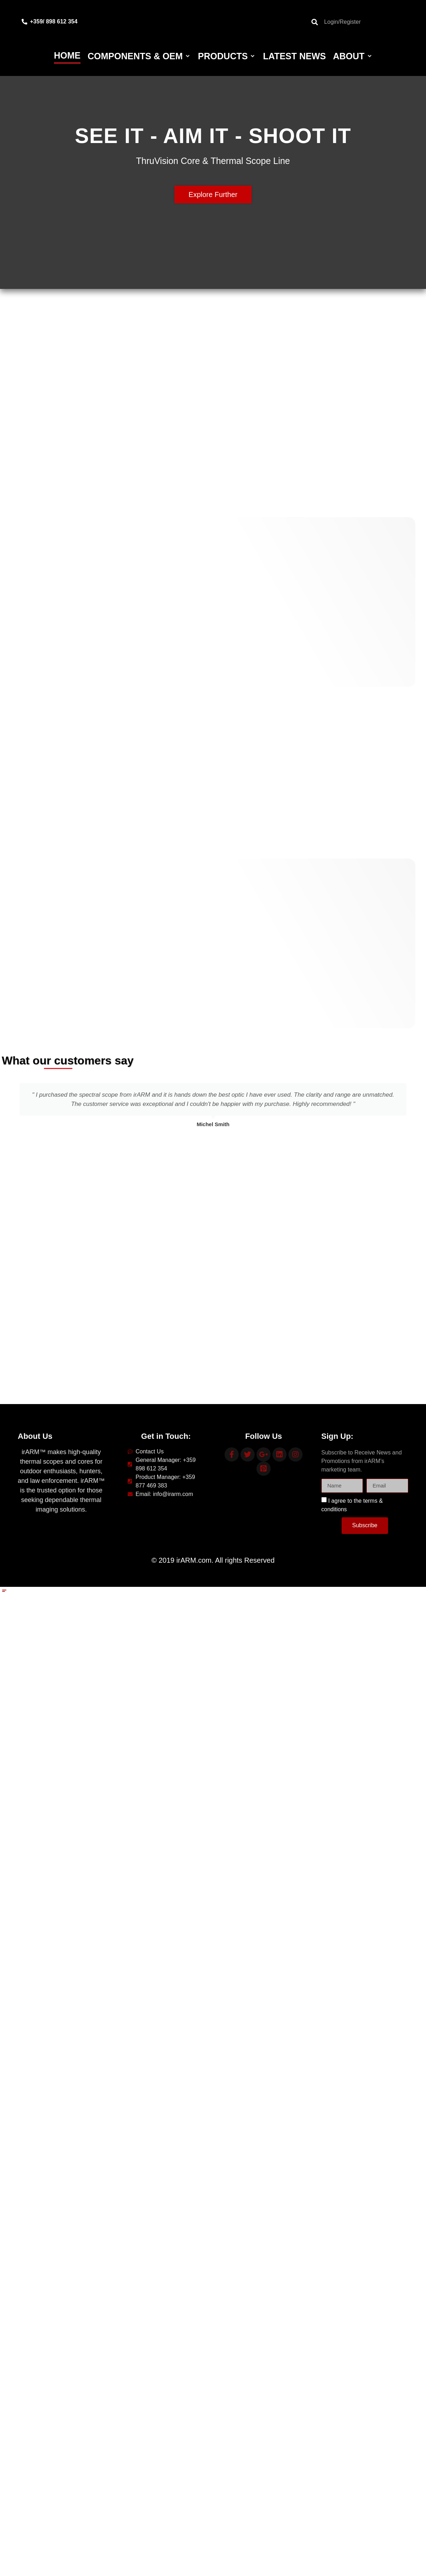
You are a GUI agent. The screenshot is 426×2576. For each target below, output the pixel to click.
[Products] (226, 56)
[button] (7, 1107)
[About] (353, 56)
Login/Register (342, 22)
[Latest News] (294, 56)
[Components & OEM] (139, 56)
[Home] (67, 56)
